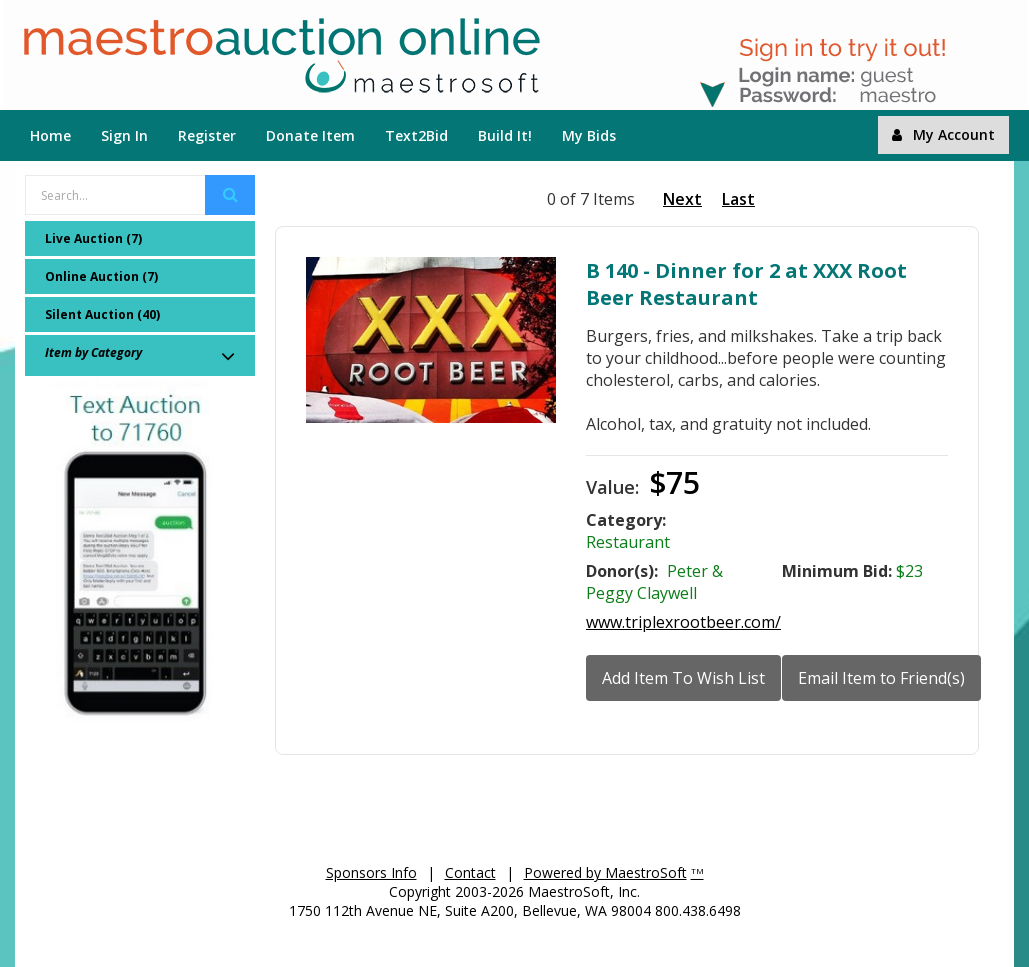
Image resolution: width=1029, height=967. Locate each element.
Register (207, 135)
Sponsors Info (371, 872)
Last (738, 199)
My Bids (589, 135)
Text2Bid (416, 135)
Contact (470, 872)
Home (50, 135)
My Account (943, 134)
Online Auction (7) (101, 276)
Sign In (124, 135)
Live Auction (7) (93, 238)
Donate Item (310, 135)
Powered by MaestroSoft (605, 872)
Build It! (505, 135)
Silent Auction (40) (102, 314)
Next (682, 199)
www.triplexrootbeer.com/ (683, 622)
